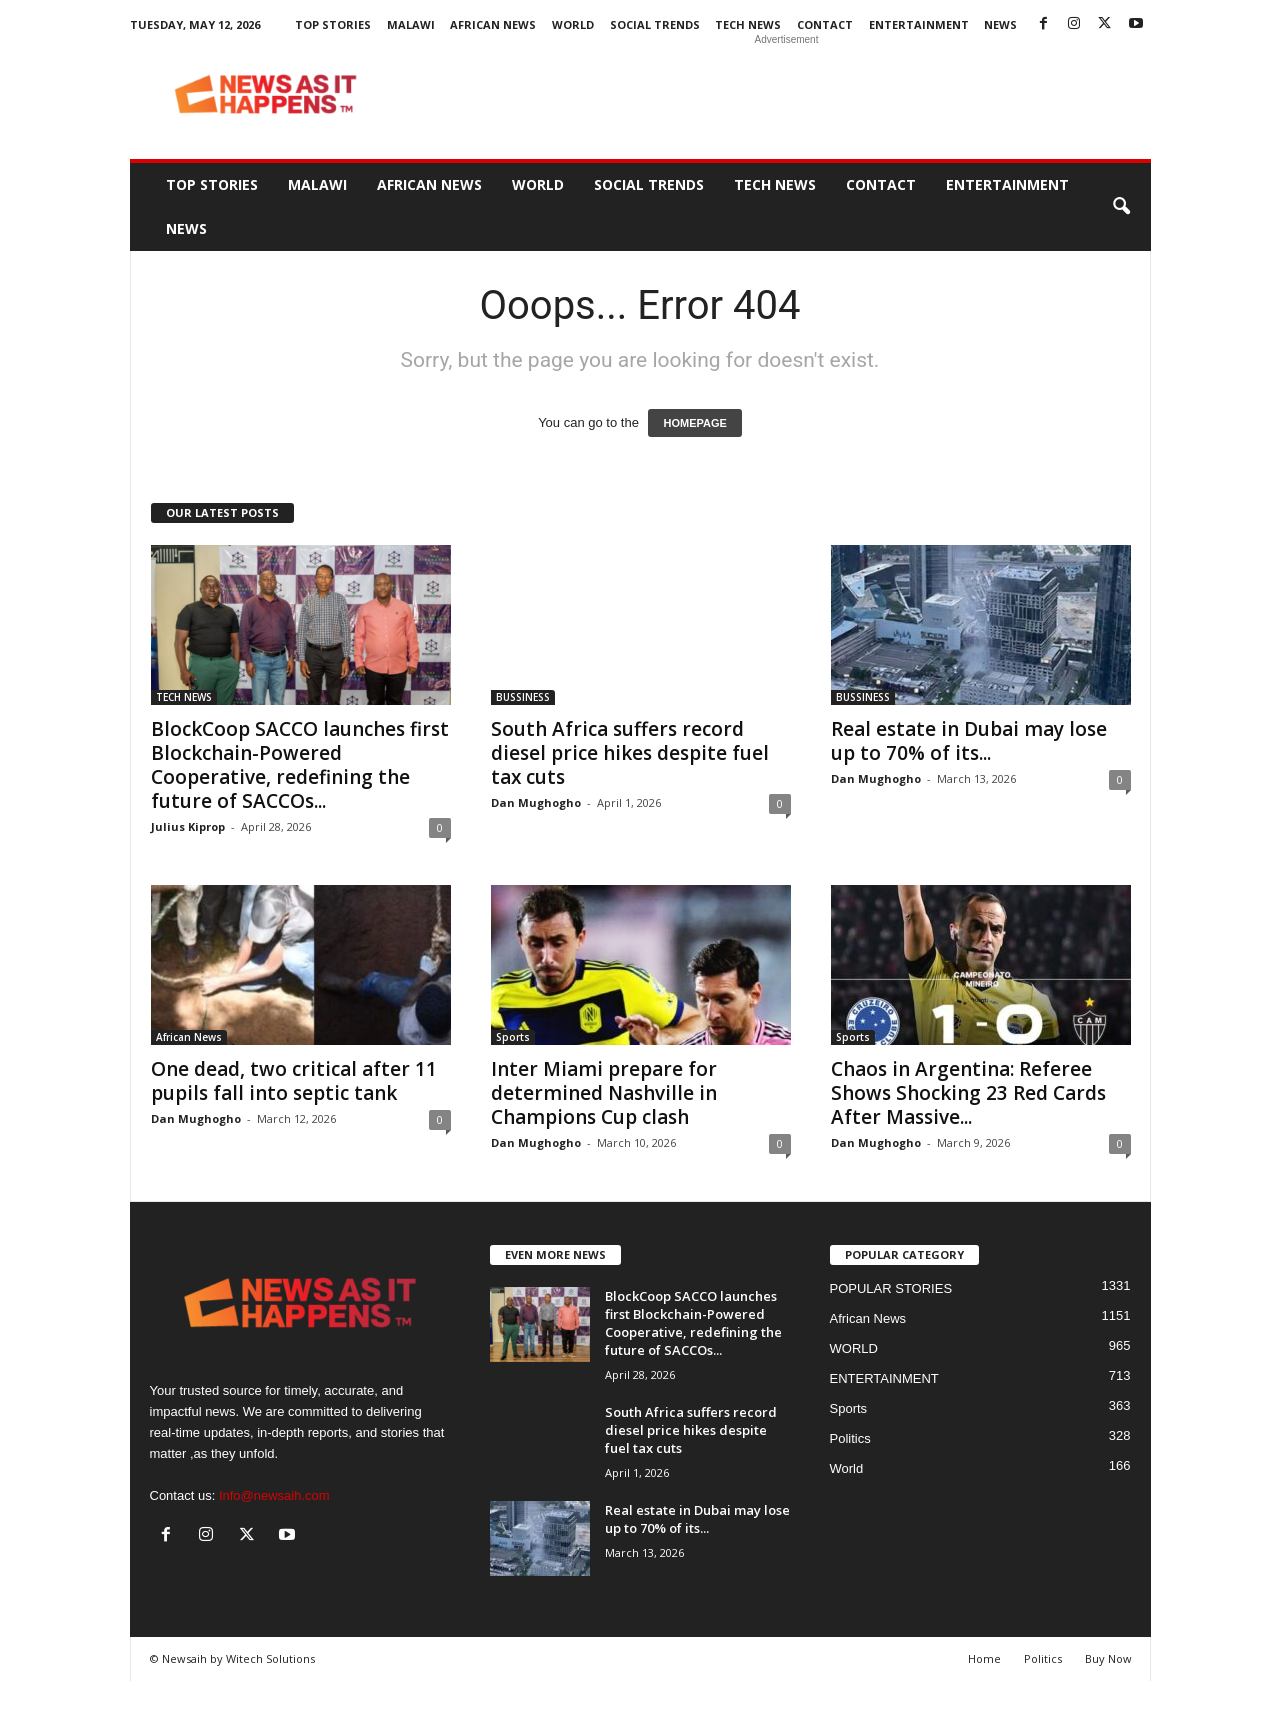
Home (984, 1658)
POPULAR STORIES (891, 1288)
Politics (850, 1438)
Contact (825, 24)
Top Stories (333, 24)
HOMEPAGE (694, 423)
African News (493, 24)
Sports (513, 1037)
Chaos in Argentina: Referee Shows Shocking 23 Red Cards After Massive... (968, 1093)
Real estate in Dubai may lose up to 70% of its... (969, 741)
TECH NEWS (748, 24)
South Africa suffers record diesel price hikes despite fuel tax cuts (630, 753)
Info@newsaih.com (274, 1495)
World (847, 1468)
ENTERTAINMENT (919, 24)
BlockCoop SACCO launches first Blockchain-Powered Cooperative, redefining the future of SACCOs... (300, 765)
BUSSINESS (523, 697)
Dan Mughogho (536, 802)
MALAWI (411, 24)
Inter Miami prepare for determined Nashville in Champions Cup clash (604, 1093)
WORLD (573, 24)
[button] (1121, 207)
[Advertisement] (787, 94)
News (1000, 24)
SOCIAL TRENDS (655, 24)
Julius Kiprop (188, 826)
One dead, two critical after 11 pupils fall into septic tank (294, 1081)
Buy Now (1108, 1658)
